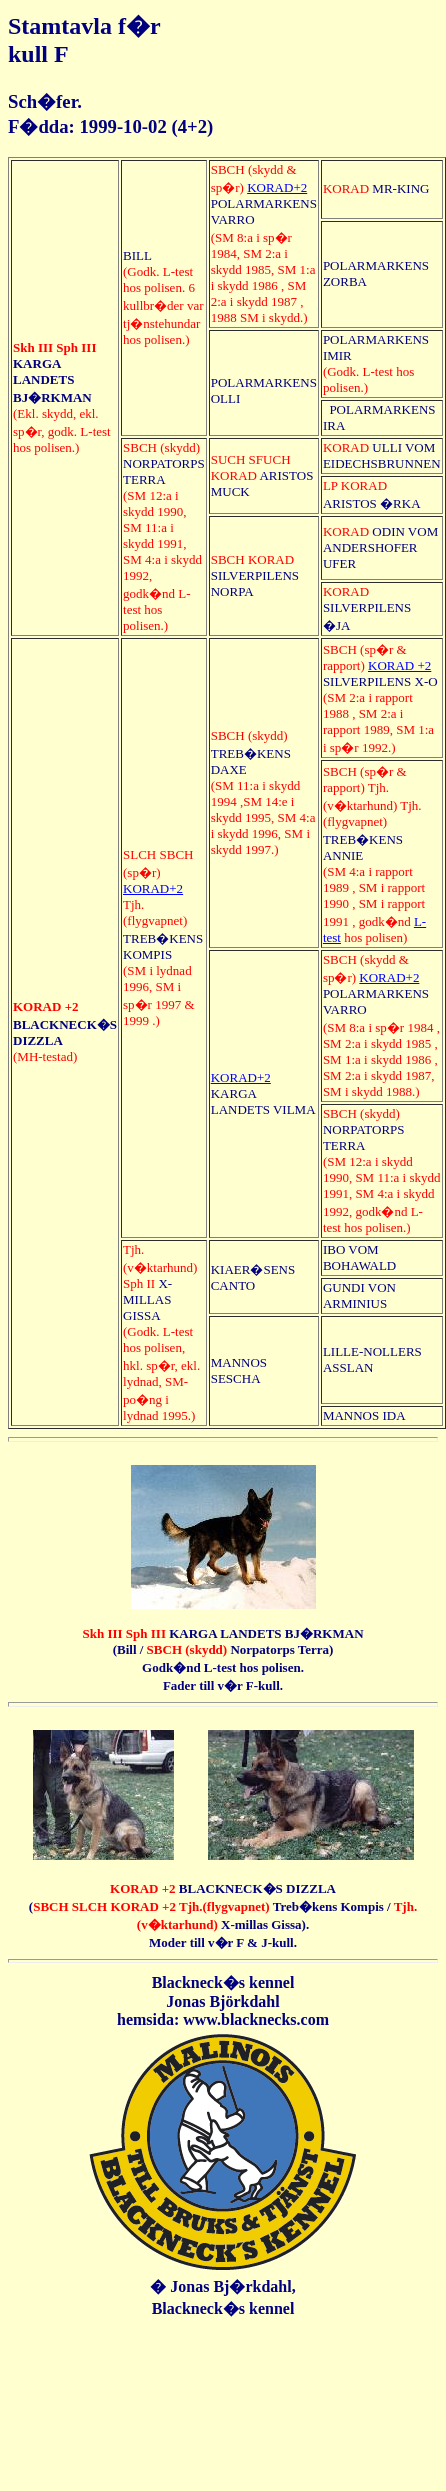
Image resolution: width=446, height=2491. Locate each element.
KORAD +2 (399, 665)
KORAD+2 (277, 187)
